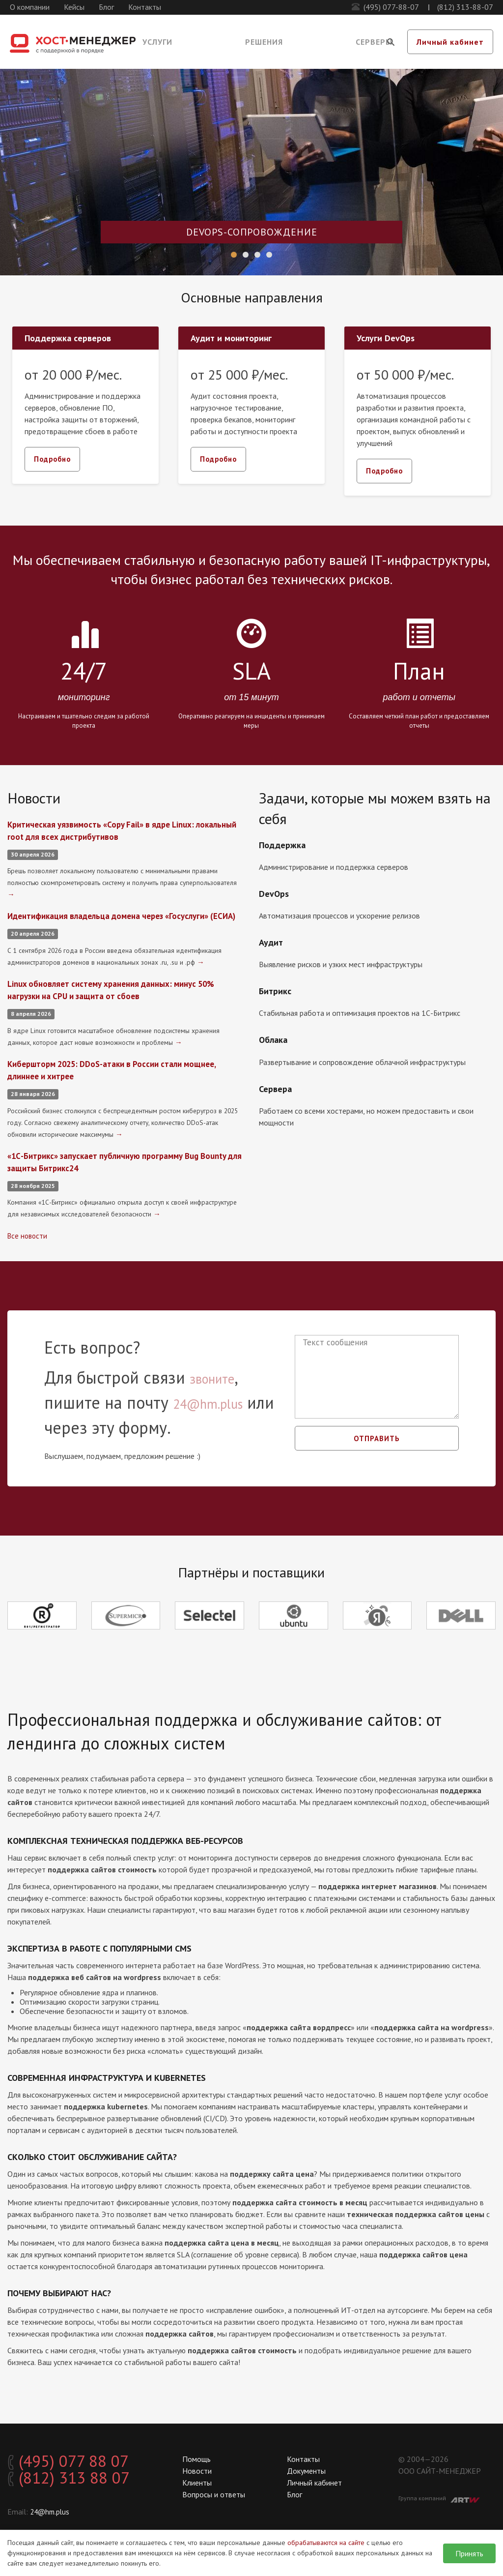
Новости (197, 2471)
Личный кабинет (450, 42)
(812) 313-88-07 (465, 7)
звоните (220, 1388)
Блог (106, 7)
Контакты (144, 7)
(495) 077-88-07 (391, 7)
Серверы (374, 42)
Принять (469, 2553)
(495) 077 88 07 (80, 2463)
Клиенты (197, 2482)
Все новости (28, 1246)
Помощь (196, 2459)
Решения (264, 42)
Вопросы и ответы (213, 2494)
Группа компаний (439, 2498)
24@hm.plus (220, 1413)
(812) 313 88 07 (81, 2482)
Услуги (157, 42)
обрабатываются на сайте (325, 2542)
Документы (306, 2471)
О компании (30, 7)
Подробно (54, 459)
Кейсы (74, 7)
